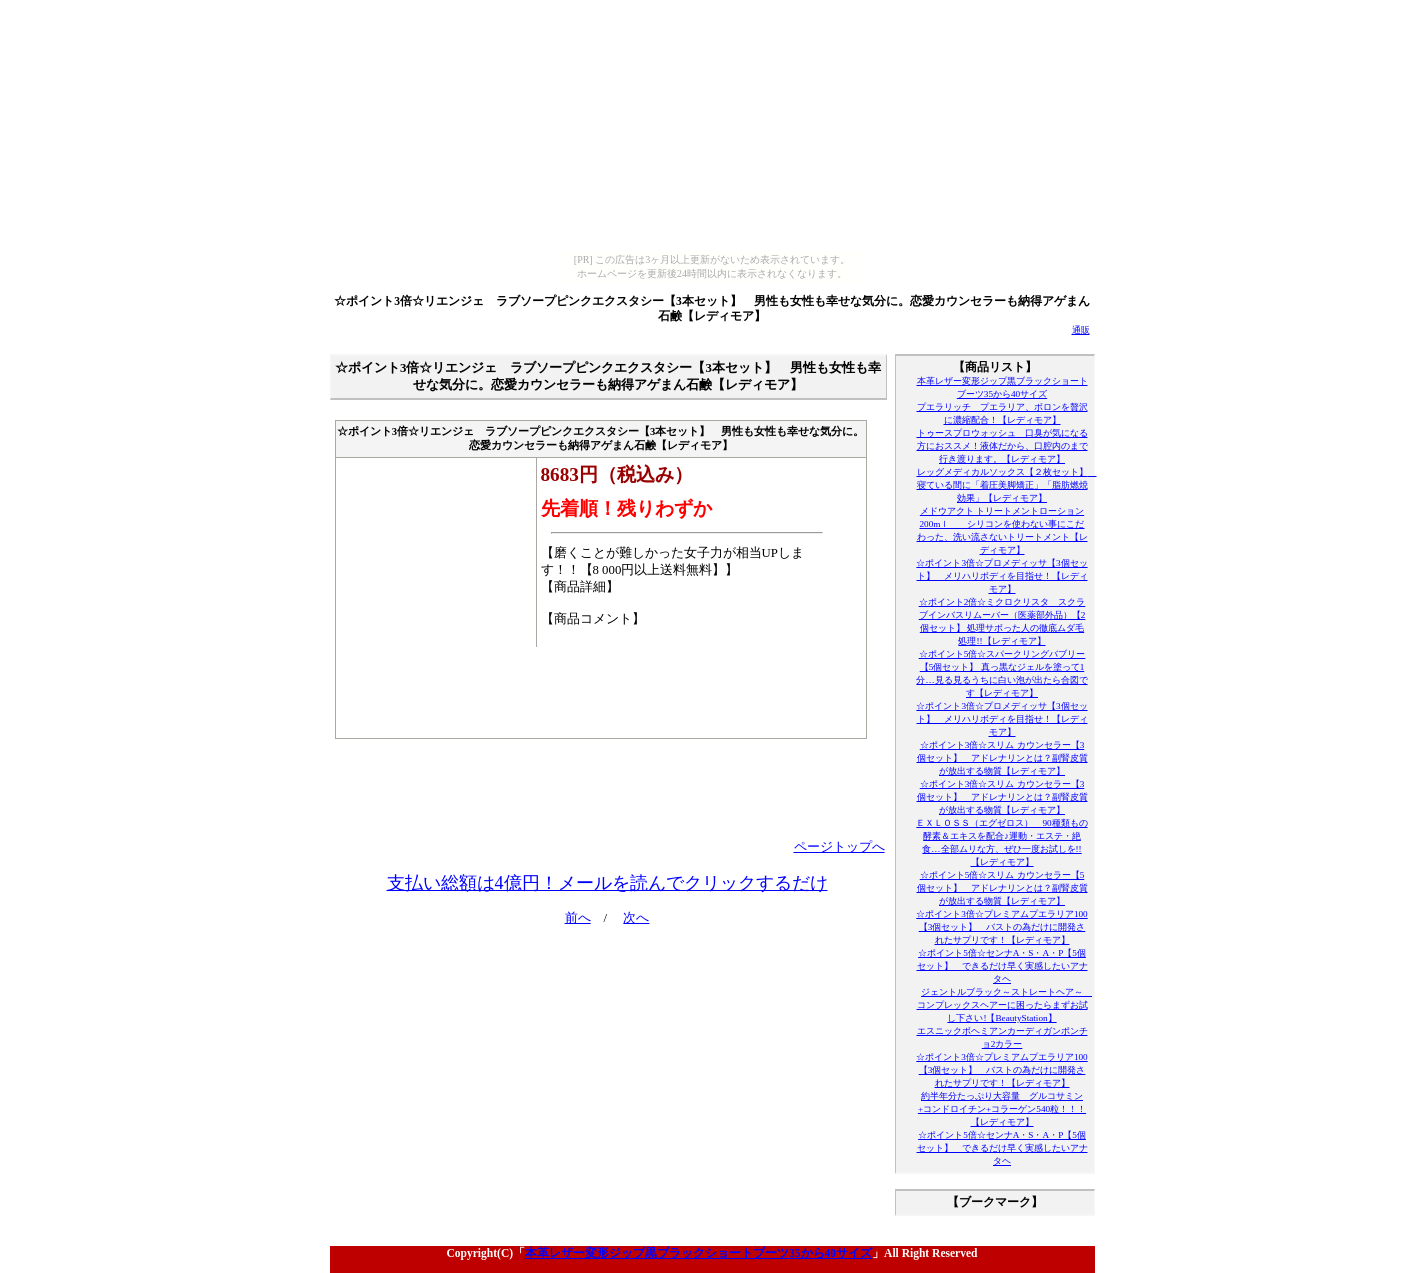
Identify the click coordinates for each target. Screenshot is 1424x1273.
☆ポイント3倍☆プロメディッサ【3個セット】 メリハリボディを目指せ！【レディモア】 (1001, 576)
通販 (1081, 330)
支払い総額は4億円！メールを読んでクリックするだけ (607, 883)
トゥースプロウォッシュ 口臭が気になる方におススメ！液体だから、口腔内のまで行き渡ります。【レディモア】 (1002, 446)
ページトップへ (839, 847)
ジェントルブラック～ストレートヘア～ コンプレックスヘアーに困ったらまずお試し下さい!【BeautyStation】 (1005, 1005)
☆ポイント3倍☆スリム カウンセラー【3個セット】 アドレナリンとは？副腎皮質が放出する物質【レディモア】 (1002, 758)
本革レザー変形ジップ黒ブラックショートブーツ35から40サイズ (698, 1253)
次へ (636, 918)
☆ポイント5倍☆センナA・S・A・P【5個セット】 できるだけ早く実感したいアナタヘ (1002, 966)
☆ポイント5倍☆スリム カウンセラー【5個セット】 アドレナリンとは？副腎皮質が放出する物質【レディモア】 (1002, 888)
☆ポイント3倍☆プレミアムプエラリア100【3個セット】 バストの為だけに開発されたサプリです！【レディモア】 (1001, 927)
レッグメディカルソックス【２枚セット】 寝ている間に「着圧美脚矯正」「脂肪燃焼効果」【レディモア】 (1007, 485)
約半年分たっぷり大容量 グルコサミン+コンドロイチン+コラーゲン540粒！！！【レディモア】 (1002, 1109)
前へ (578, 918)
